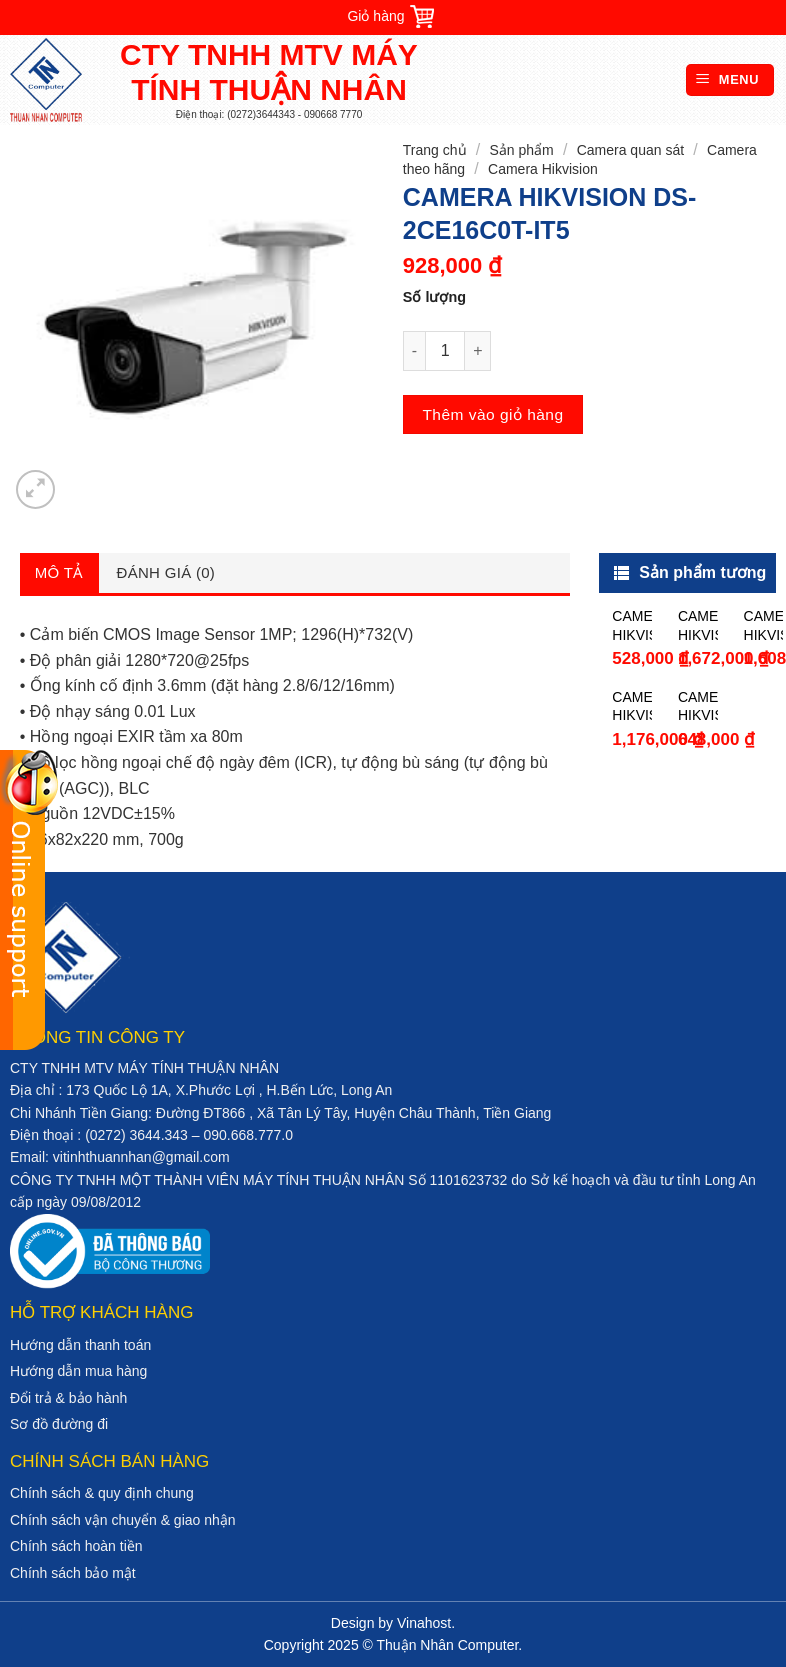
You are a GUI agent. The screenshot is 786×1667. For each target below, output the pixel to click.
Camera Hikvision (543, 169)
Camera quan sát (630, 150)
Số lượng (434, 297)
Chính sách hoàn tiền (76, 1546)
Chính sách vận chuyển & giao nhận (123, 1520)
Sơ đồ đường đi (59, 1424)
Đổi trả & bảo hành (68, 1398)
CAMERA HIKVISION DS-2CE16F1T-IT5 (764, 625)
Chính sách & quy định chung (102, 1493)
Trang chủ (435, 150)
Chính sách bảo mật (73, 1573)
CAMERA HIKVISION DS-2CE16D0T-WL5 (698, 625)
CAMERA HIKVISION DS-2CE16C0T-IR (632, 625)
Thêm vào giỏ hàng (492, 414)
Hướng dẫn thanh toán (80, 1345)
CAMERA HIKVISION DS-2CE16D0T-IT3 (632, 706)
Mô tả (59, 572)
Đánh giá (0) (166, 572)
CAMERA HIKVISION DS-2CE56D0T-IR (698, 706)
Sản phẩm (521, 150)
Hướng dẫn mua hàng (78, 1371)
